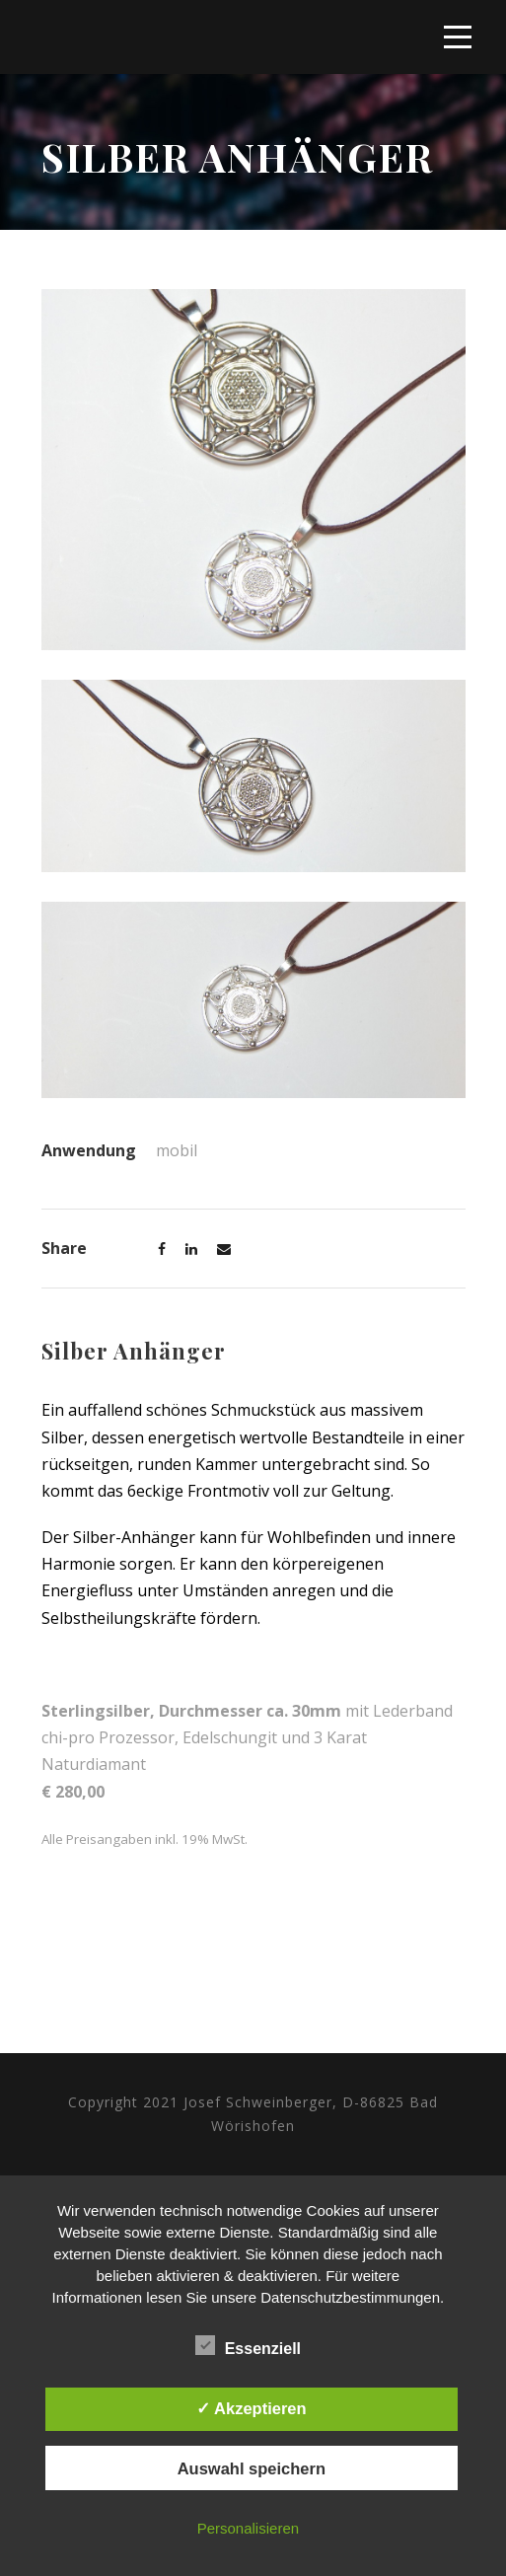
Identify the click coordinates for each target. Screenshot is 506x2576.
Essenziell (248, 2346)
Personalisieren (248, 2528)
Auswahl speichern (251, 2468)
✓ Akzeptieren (251, 2408)
